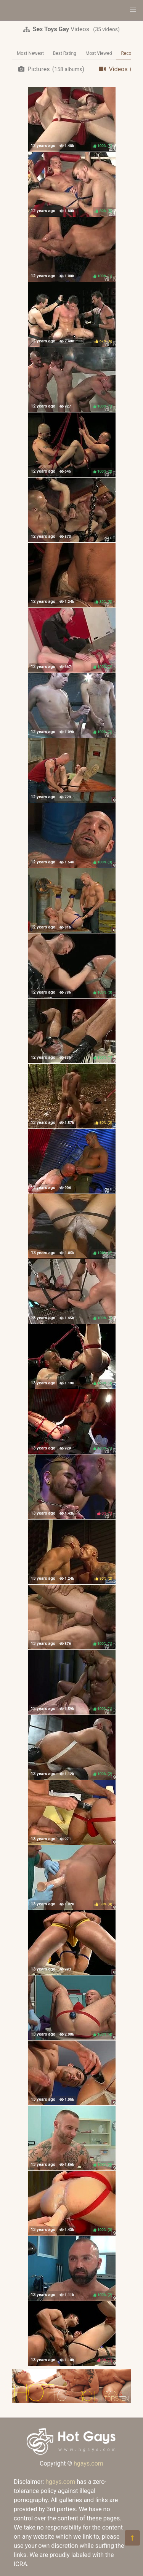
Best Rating (64, 53)
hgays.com (88, 2463)
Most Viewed (98, 53)
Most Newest (30, 53)
